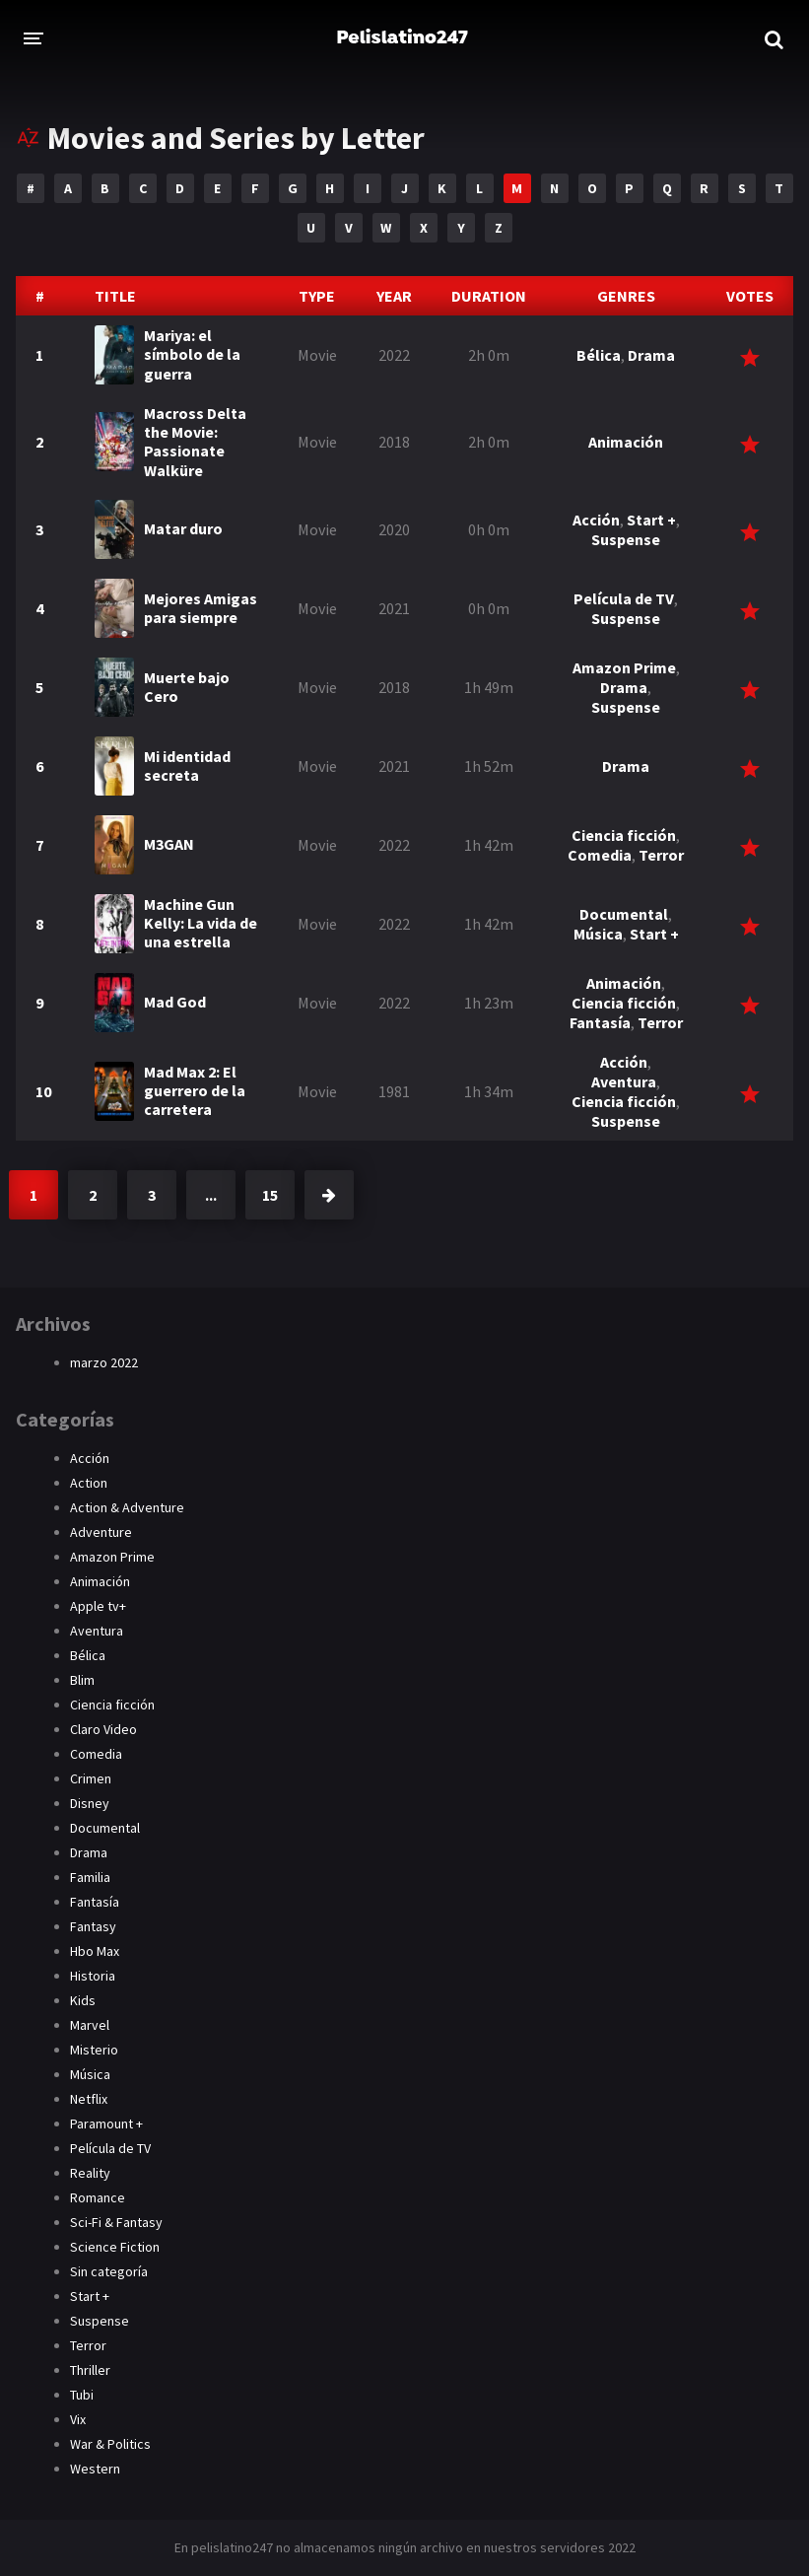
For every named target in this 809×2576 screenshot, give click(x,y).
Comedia (600, 855)
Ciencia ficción (624, 835)
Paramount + (106, 2123)
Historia (92, 1975)
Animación (625, 442)
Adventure (101, 1532)
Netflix (88, 2099)
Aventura (623, 1081)
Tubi (82, 2394)
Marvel (89, 2025)
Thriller (90, 2370)
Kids (83, 2000)
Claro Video (103, 1729)
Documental (623, 914)
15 (270, 1195)
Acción (596, 519)
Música (598, 933)
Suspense (625, 539)
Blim (82, 1680)
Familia (90, 1877)
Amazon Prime (624, 667)
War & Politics (110, 2444)
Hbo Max (94, 1951)
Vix (78, 2419)
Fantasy (93, 1926)
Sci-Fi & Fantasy (116, 2222)
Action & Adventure (127, 1507)
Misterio (94, 2049)
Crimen (90, 1778)
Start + (651, 519)
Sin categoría (109, 2271)
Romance (97, 2197)
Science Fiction (115, 2247)
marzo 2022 (104, 1362)
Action (88, 1483)
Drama (651, 355)
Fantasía (600, 1022)
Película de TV (623, 598)
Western (95, 2468)
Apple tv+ (98, 1606)
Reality (90, 2173)
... (211, 1195)
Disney (89, 1803)
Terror (661, 855)
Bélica (598, 355)
